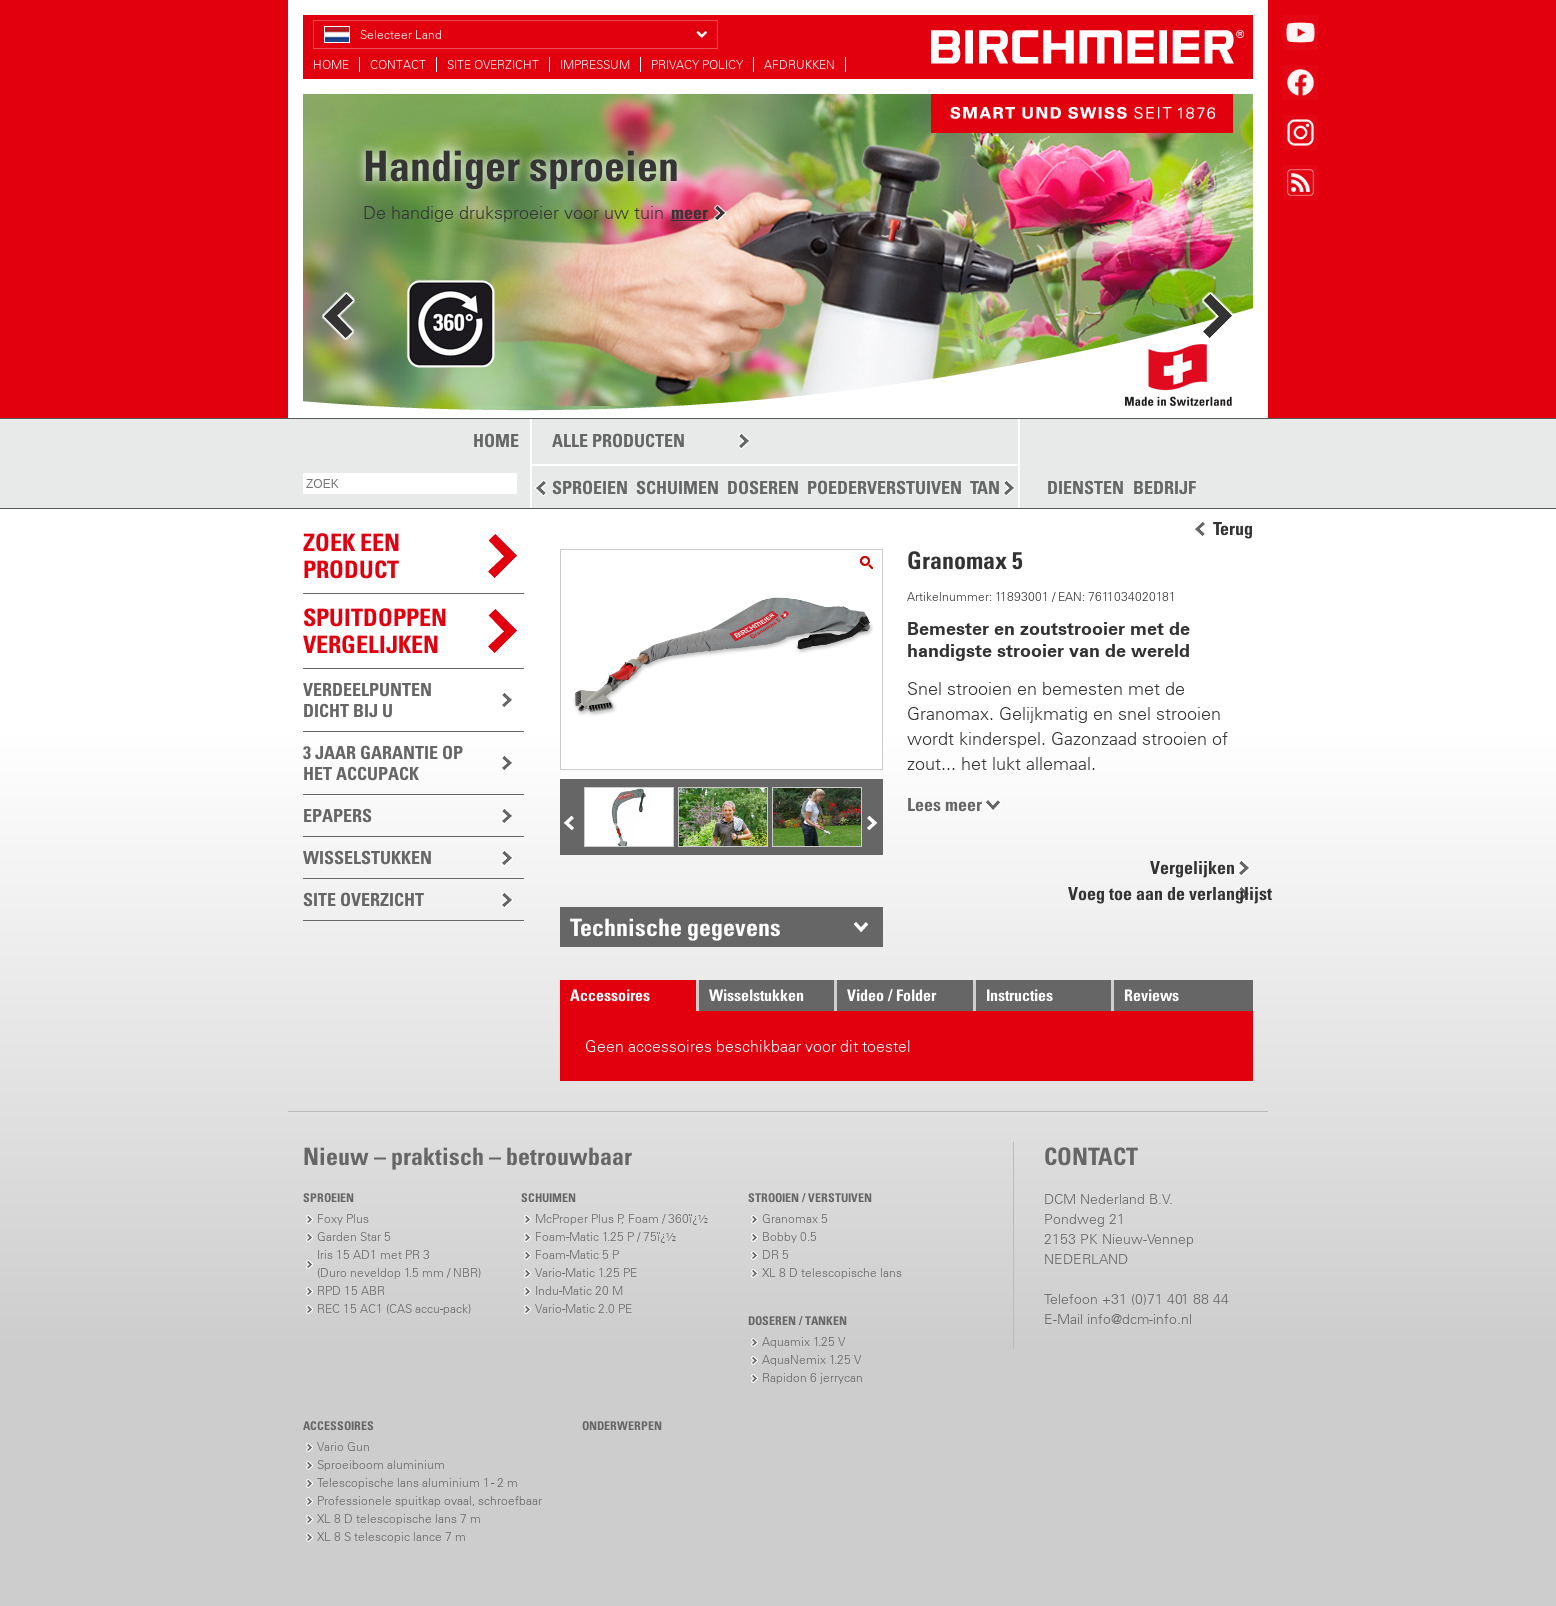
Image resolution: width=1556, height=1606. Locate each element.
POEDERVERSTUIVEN (884, 487)
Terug (1233, 529)
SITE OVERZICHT (493, 64)
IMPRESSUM (595, 64)
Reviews (1151, 995)
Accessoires (610, 995)
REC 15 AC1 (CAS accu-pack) (394, 1308)
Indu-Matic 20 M (579, 1290)
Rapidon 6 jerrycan (812, 1377)
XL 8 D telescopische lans (832, 1272)
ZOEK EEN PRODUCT (351, 555)
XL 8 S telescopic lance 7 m (391, 1536)
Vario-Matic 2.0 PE (583, 1308)
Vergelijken (1192, 867)
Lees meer (944, 804)
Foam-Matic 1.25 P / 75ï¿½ (605, 1236)
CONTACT (398, 64)
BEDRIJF (1164, 488)
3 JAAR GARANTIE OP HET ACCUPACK (383, 763)
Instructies (1019, 995)
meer (689, 212)
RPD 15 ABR (351, 1290)
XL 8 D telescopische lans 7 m (399, 1518)
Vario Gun (343, 1446)
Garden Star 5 (354, 1236)
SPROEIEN (590, 487)
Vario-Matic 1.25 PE (586, 1272)
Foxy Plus (343, 1218)
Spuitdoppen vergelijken (375, 630)
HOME (331, 64)
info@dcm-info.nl (1139, 1319)
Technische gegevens (675, 927)
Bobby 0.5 (789, 1236)
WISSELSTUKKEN (367, 857)
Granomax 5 (795, 1218)
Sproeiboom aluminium (381, 1464)
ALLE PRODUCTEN (618, 440)
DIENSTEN (1085, 488)
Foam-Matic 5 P (577, 1254)
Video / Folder (891, 995)
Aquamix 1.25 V (803, 1341)
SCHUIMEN (677, 487)
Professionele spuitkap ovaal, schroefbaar (429, 1500)
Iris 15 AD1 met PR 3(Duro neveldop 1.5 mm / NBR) (399, 1263)
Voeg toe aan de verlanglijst (1159, 893)
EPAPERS (337, 815)
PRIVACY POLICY (697, 64)
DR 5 (775, 1254)
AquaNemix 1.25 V (811, 1359)
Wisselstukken (756, 995)
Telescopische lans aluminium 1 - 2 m (417, 1482)
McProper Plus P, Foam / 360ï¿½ (621, 1218)
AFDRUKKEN (799, 64)
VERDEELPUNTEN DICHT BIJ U (367, 700)
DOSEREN (763, 487)
